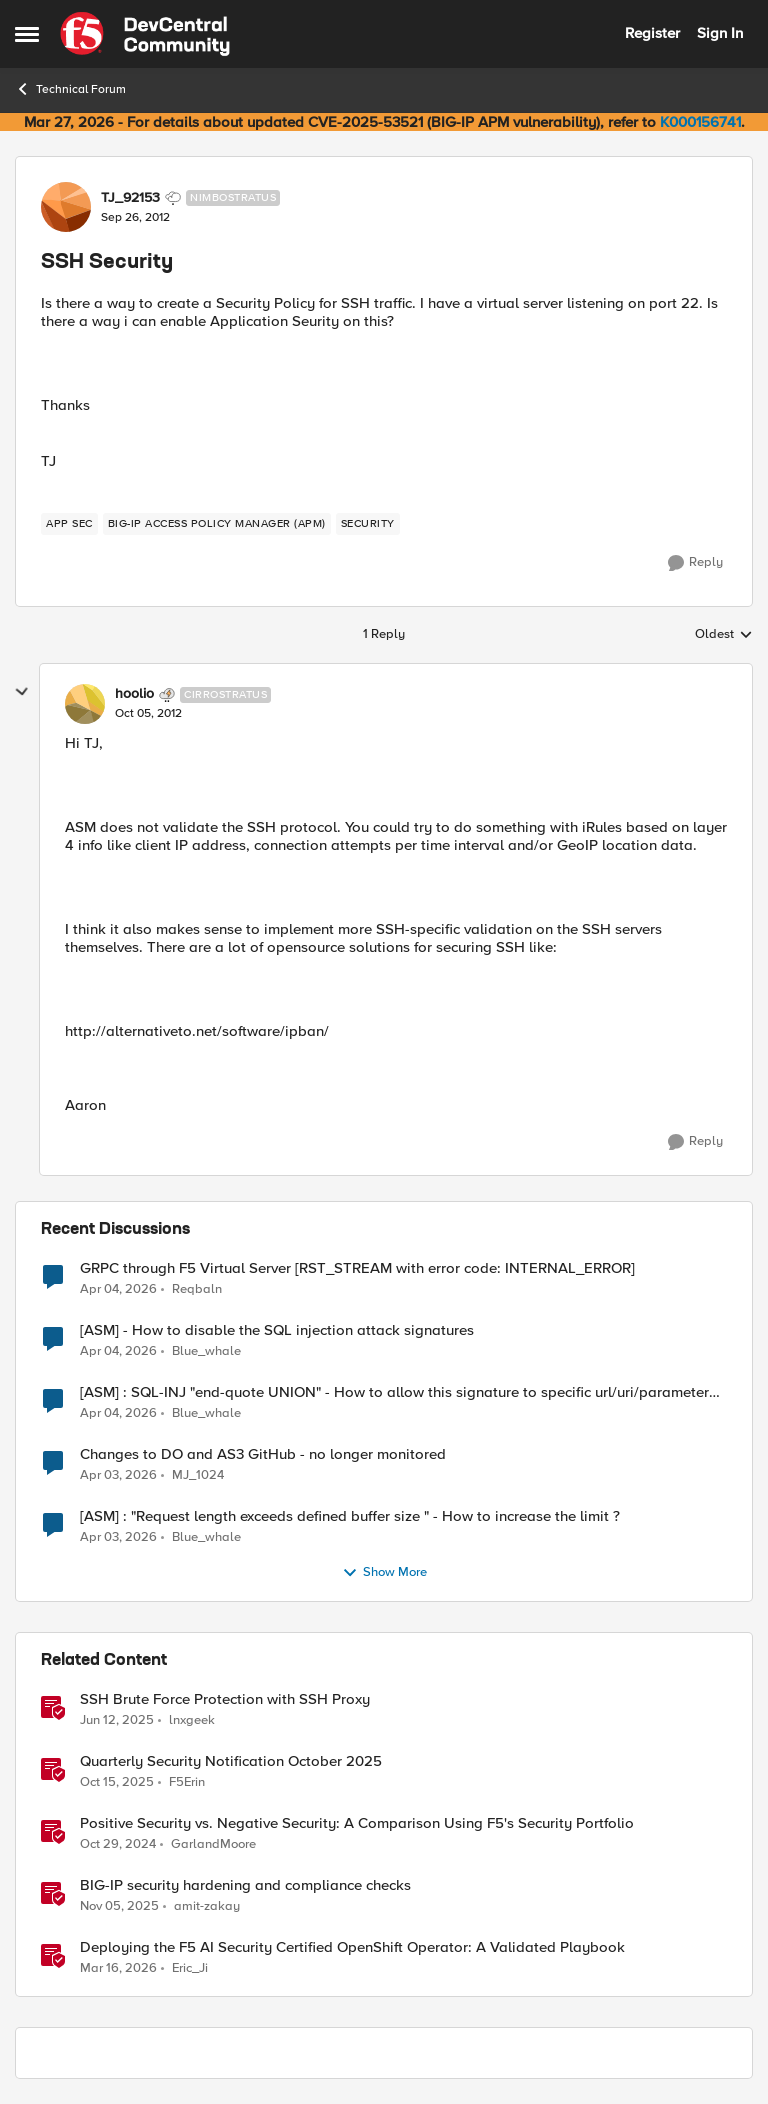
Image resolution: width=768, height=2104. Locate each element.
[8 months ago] (119, 1906)
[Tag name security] (368, 524)
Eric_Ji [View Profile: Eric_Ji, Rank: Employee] (190, 1968)
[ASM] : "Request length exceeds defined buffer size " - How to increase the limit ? (350, 1516)
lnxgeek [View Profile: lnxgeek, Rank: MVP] (192, 1719)
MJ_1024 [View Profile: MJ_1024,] (198, 1474)
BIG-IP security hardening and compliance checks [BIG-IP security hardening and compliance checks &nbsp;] (245, 1885)
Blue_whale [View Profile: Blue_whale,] (206, 1350)
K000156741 (700, 122)
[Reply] (695, 563)
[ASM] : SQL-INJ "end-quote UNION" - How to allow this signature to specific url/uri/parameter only (394, 1392)
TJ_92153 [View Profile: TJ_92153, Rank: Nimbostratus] (130, 198)
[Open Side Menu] (27, 34)
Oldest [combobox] (724, 635)
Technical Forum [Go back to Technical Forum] (70, 89)
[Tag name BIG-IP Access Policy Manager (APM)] (217, 524)
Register (652, 33)
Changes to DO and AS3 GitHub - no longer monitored (263, 1454)
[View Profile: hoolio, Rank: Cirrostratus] (85, 704)
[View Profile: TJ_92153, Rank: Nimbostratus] (66, 207)
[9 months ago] (117, 1782)
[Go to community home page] (145, 34)
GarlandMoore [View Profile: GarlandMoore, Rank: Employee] (213, 1843)
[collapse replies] (22, 692)
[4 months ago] (118, 1289)
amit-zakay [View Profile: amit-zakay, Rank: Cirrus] (207, 1905)
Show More (384, 1573)
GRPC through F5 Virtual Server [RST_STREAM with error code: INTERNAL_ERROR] (357, 1268)
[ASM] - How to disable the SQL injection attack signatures (277, 1330)
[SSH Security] (148, 714)
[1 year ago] (117, 1720)
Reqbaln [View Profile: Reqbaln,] (197, 1288)
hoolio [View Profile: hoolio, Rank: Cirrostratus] (134, 694)
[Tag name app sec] (69, 524)
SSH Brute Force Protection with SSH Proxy (225, 1699)
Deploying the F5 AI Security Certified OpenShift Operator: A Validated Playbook (352, 1947)
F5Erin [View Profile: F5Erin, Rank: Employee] (187, 1781)
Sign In (720, 33)
